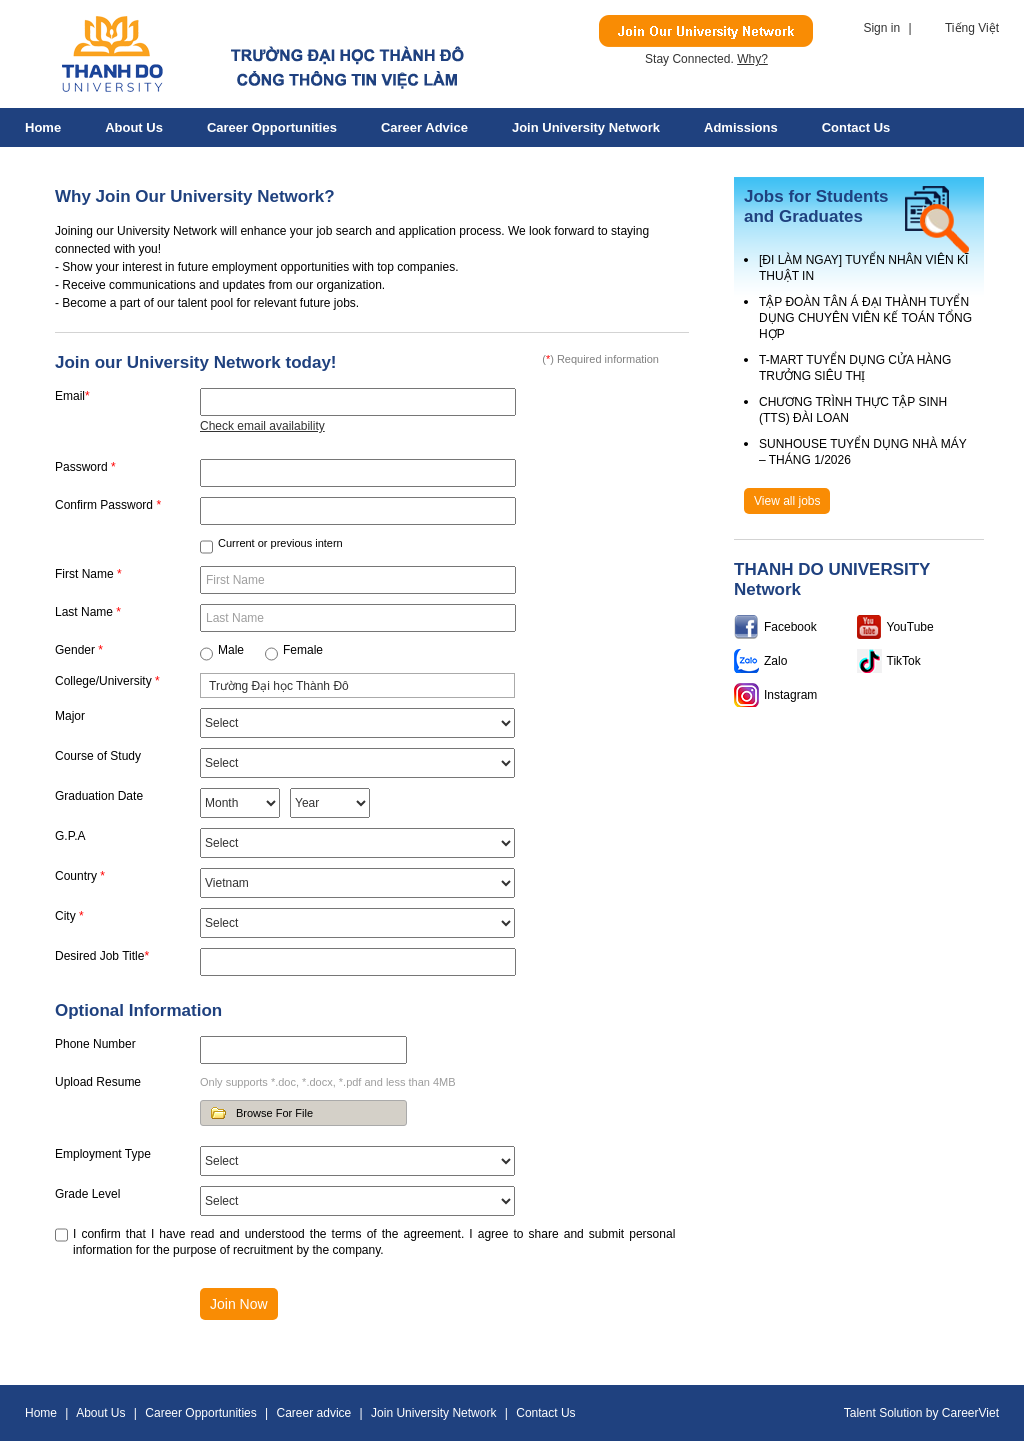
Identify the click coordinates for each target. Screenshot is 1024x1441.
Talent (861, 1413)
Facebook (790, 627)
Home (43, 127)
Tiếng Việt (972, 28)
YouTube (910, 627)
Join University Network (586, 127)
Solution (902, 1413)
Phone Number (95, 1044)
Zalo (775, 661)
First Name (88, 574)
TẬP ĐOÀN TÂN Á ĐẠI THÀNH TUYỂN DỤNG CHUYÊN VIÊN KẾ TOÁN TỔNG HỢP (865, 318)
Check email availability (262, 426)
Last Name (88, 612)
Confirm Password (108, 505)
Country (80, 876)
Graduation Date (99, 796)
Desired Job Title (102, 956)
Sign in (881, 28)
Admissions (741, 127)
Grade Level (87, 1194)
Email (72, 396)
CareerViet (970, 1413)
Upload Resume (98, 1082)
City (69, 916)
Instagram (790, 695)
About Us (134, 127)
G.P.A (70, 836)
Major (70, 716)
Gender (79, 650)
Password (85, 467)
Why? (752, 59)
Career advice (424, 127)
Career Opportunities (272, 127)
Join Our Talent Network (706, 31)
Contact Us (856, 127)
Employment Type (103, 1154)
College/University (107, 681)
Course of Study (98, 756)
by (934, 1413)
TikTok (904, 661)
